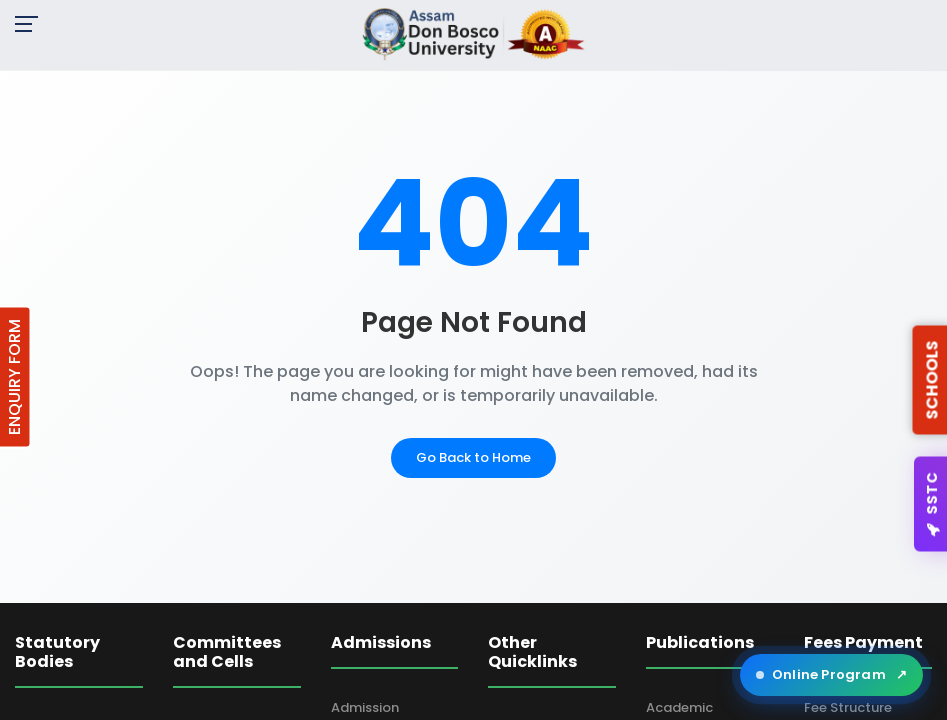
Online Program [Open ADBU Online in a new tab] (831, 675)
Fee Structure (848, 707)
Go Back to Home (473, 457)
